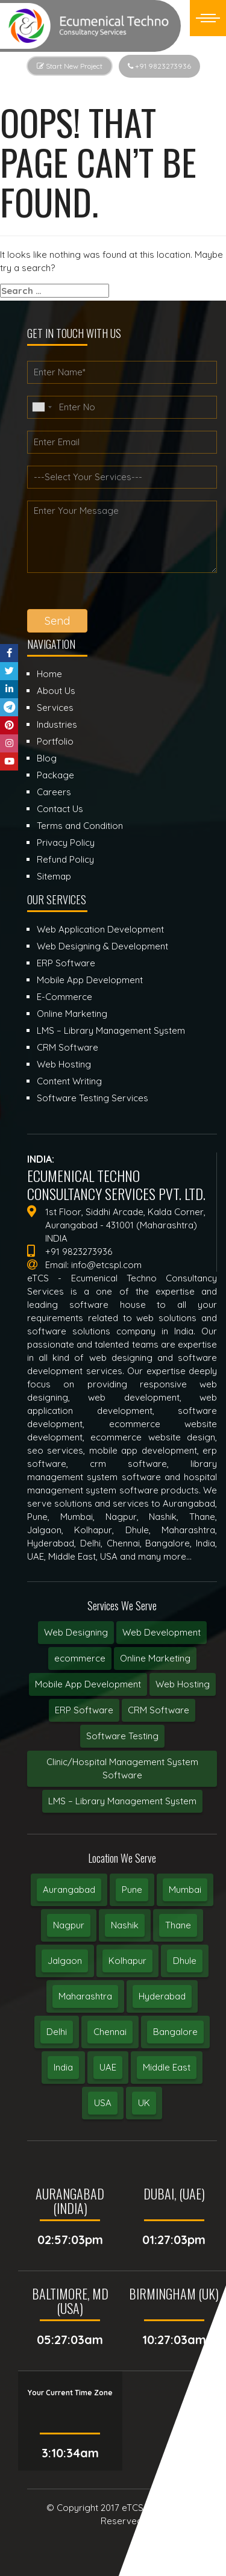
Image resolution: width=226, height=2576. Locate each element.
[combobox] (41, 407)
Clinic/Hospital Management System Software (122, 1768)
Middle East (166, 2067)
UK (144, 2103)
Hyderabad (162, 1996)
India (63, 2067)
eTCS (132, 2507)
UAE (107, 2067)
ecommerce (79, 1658)
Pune (132, 1889)
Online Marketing (155, 1658)
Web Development (161, 1632)
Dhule (184, 1960)
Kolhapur (127, 1960)
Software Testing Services (92, 1098)
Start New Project (69, 65)
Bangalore (175, 2031)
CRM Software (158, 1710)
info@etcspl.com (106, 1265)
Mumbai (185, 1889)
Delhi (56, 2031)
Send (57, 621)
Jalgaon (65, 1960)
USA (102, 2103)
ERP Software (84, 1710)
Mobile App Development (88, 1684)
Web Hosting (182, 1684)
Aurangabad (69, 1889)
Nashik (125, 1925)
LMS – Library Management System (122, 1801)
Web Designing (76, 1632)
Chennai (110, 2031)
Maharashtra (85, 1996)
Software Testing (122, 1736)
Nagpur (68, 1925)
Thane (178, 1925)
